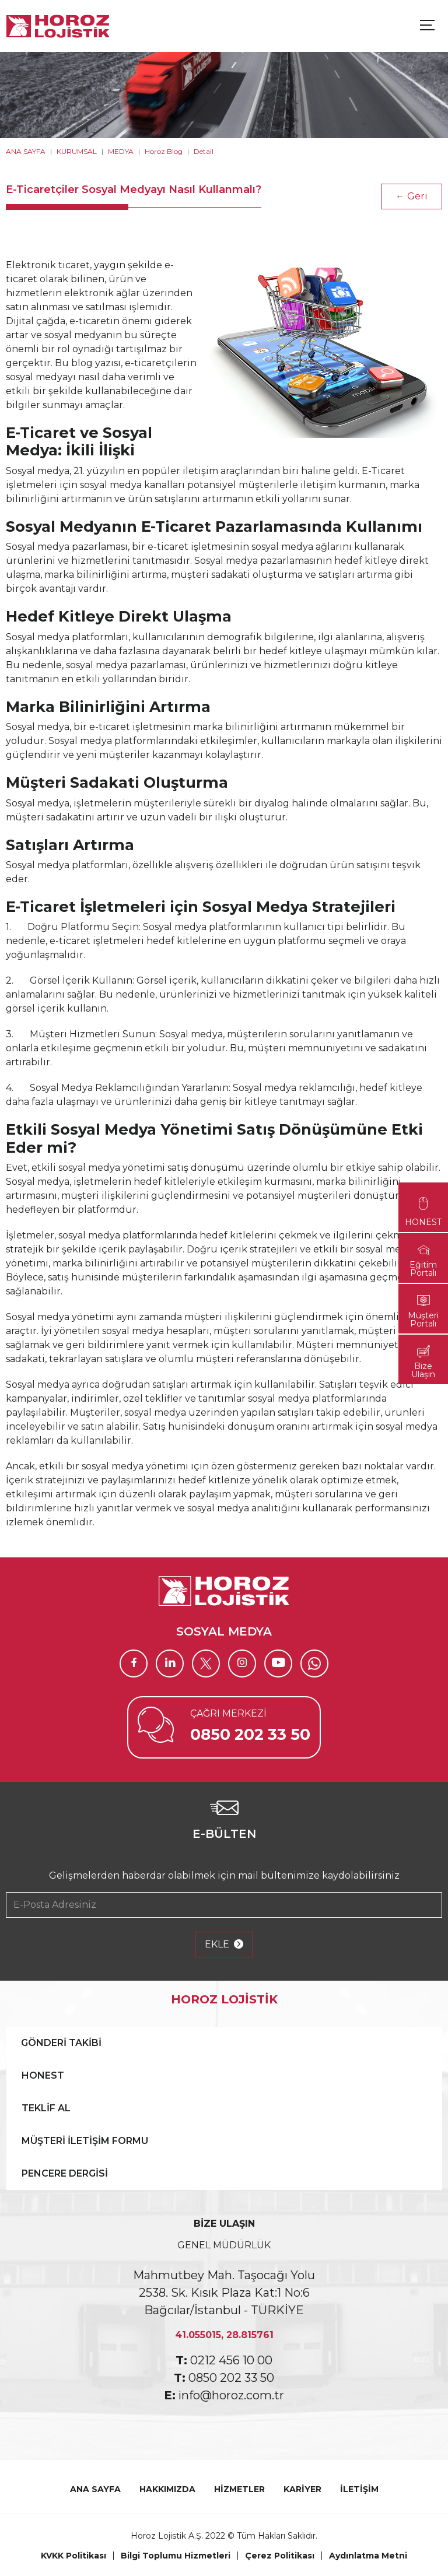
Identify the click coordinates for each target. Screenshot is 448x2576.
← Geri (412, 196)
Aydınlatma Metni (368, 2556)
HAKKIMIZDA (167, 2489)
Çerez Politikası (279, 2556)
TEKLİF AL (46, 2108)
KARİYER (302, 2489)
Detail (204, 151)
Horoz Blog (164, 151)
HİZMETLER (239, 2489)
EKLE (224, 1944)
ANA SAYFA (26, 151)
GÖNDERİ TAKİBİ (61, 2042)
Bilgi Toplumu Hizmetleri (175, 2556)
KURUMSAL (77, 151)
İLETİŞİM (359, 2489)
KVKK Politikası (73, 2556)
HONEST (43, 2075)
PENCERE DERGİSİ (65, 2173)
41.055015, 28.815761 (224, 2334)
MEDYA (121, 151)
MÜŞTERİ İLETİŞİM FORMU (85, 2140)
